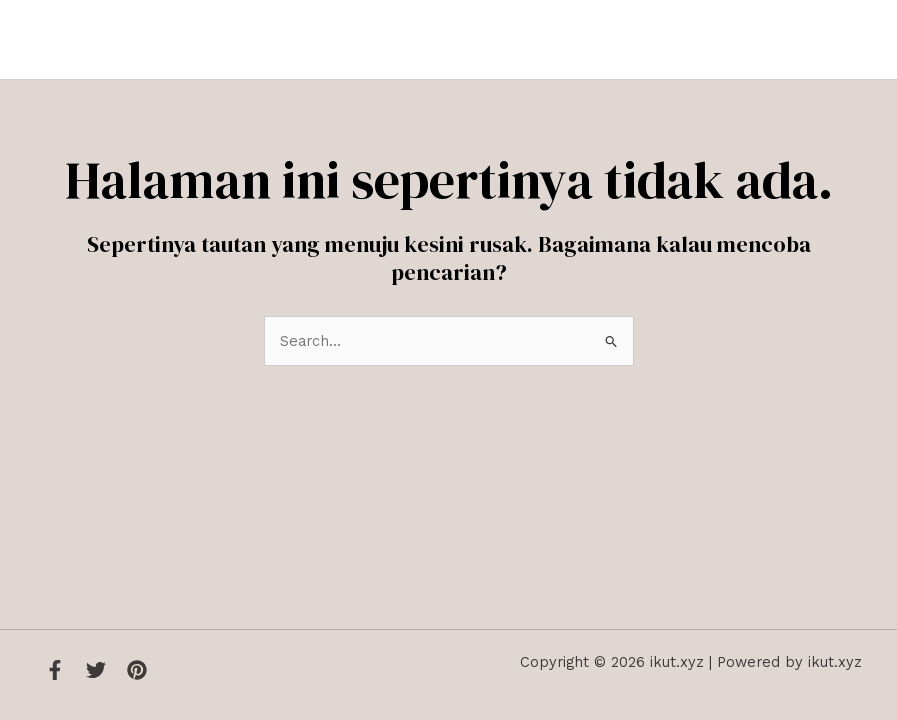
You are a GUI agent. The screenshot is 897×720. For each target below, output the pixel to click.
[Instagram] (137, 670)
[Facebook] (55, 670)
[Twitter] (96, 670)
